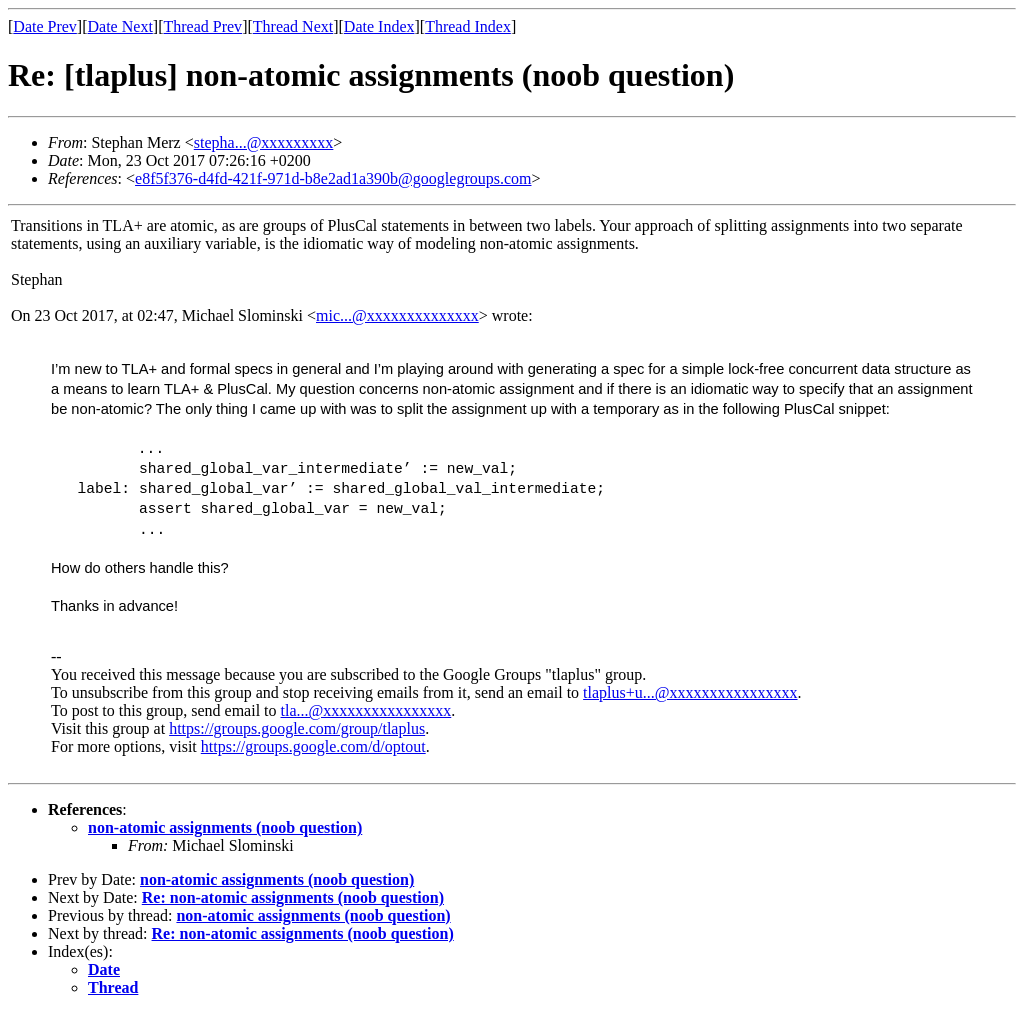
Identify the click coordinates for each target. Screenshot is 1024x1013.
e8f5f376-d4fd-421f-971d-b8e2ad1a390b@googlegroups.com (333, 178)
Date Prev (45, 26)
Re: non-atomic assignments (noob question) (293, 897)
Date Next (120, 26)
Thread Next (293, 26)
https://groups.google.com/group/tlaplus (297, 728)
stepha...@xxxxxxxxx (264, 142)
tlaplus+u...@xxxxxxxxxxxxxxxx (690, 692)
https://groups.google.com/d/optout (313, 746)
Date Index (379, 26)
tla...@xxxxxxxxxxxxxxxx (366, 710)
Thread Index (468, 26)
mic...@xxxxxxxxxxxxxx (397, 315)
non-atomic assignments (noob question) (225, 827)
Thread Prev (202, 26)
